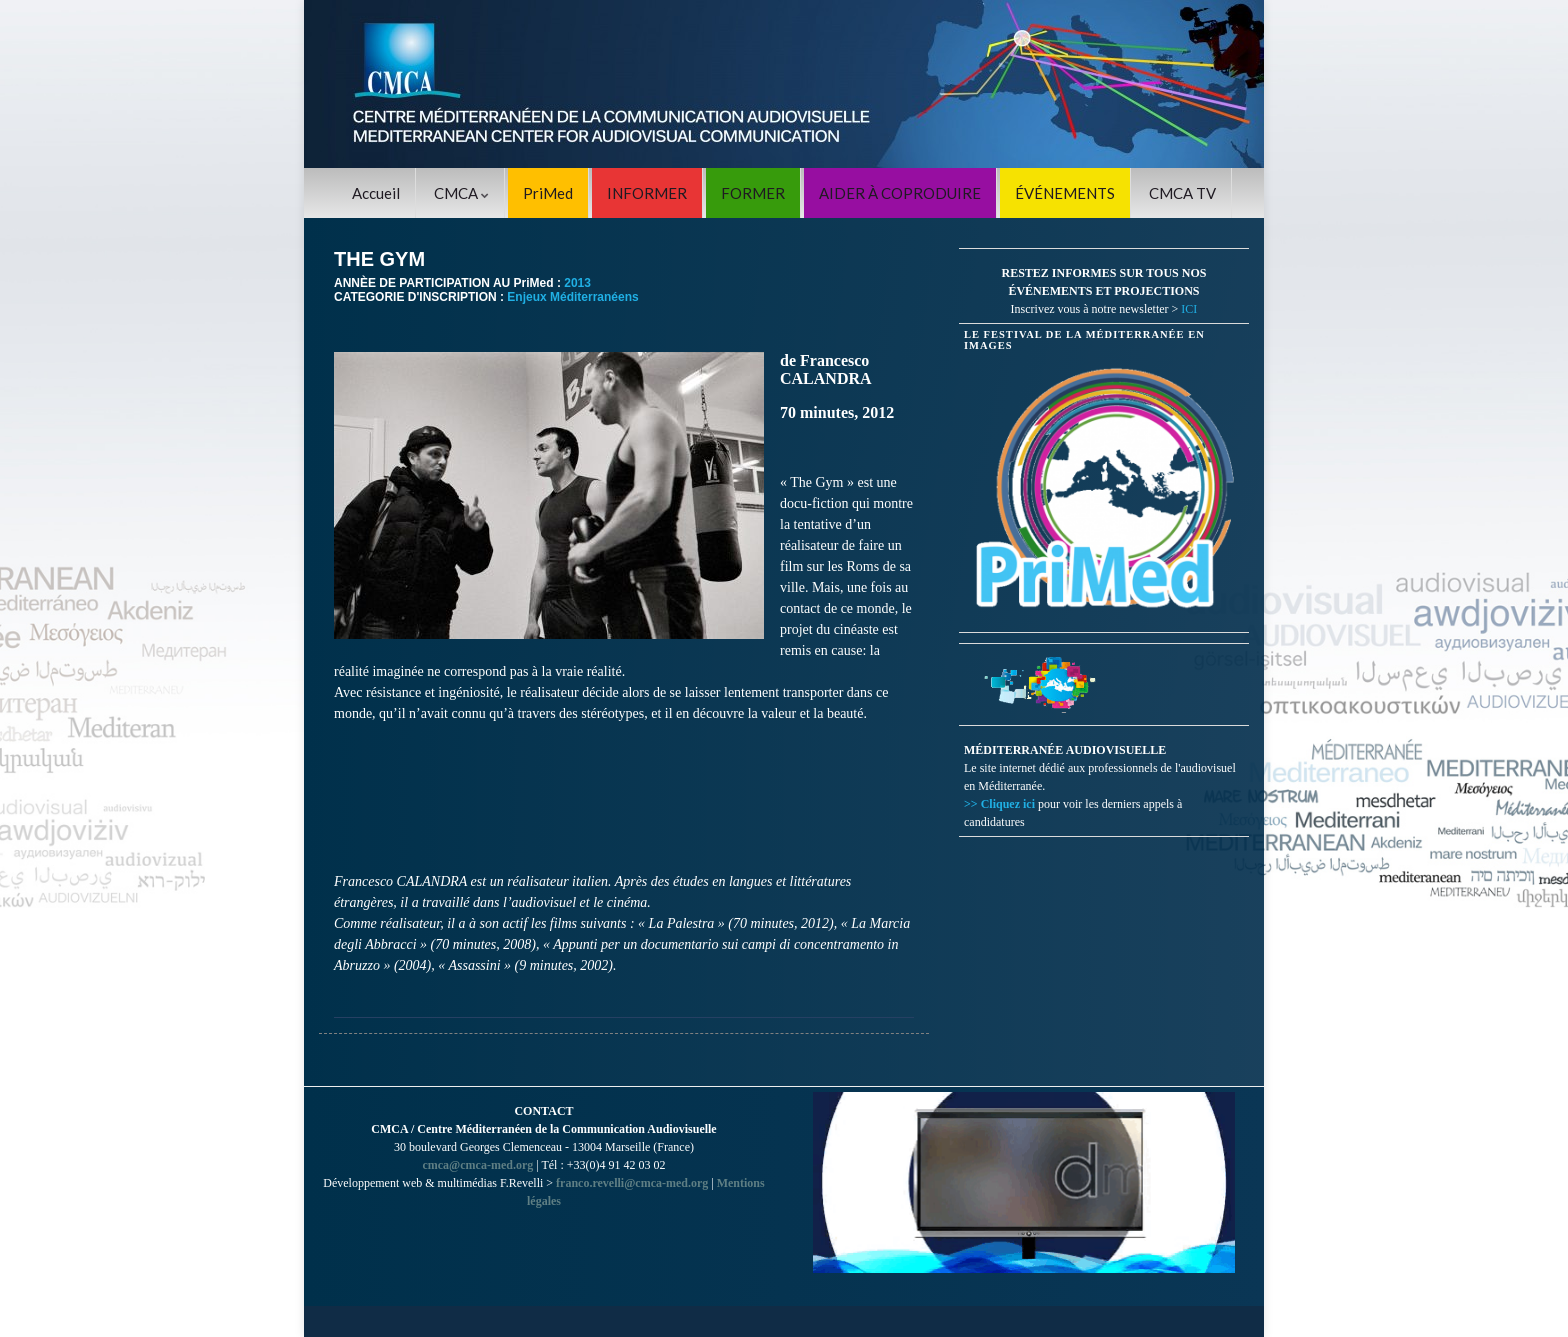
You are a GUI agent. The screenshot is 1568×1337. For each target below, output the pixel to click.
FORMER (753, 193)
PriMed (548, 193)
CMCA (461, 193)
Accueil (376, 193)
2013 (577, 283)
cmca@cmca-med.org (477, 1165)
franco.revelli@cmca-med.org (632, 1183)
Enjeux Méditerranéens (572, 297)
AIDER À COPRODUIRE (900, 193)
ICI (1189, 309)
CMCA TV (1182, 193)
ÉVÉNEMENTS (1065, 193)
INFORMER (647, 193)
